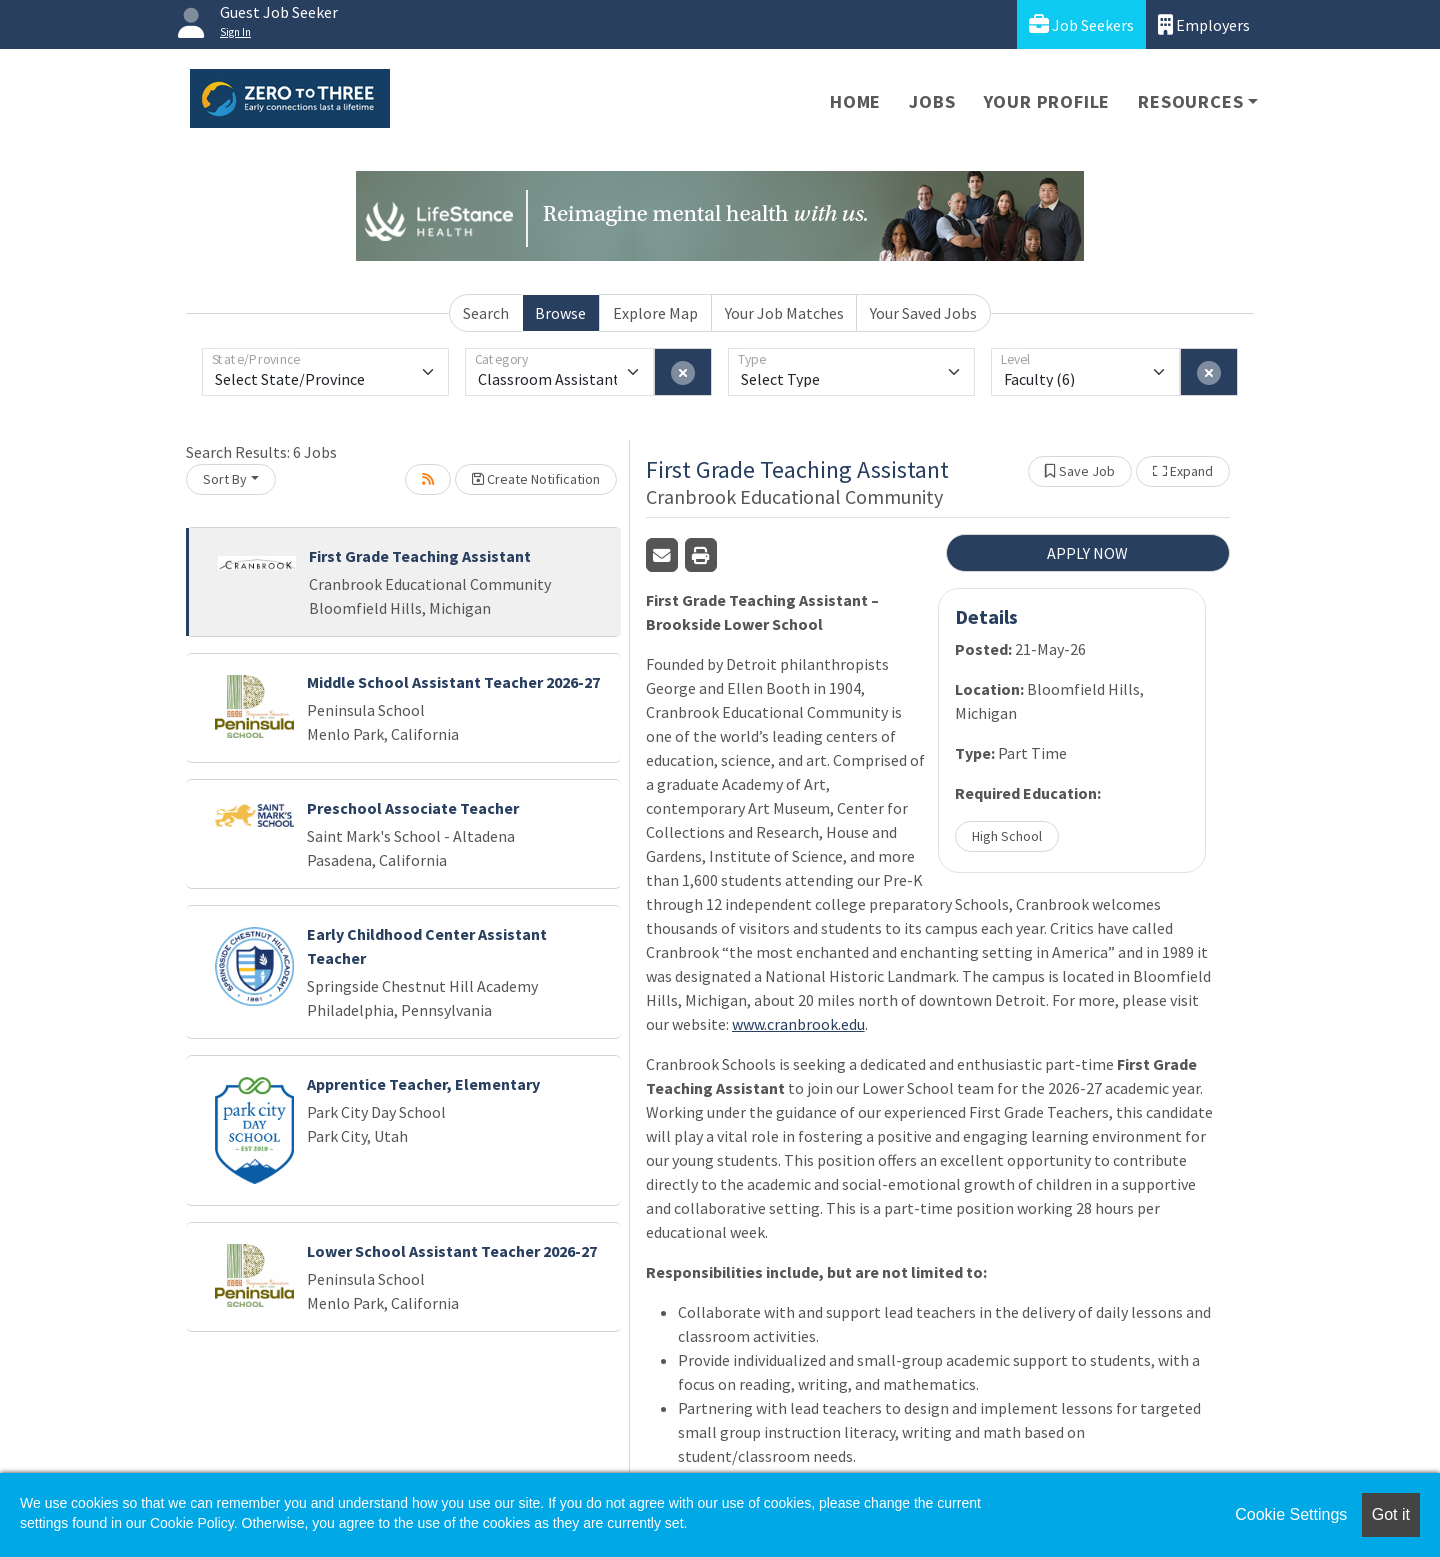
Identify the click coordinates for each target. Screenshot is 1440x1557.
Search (486, 313)
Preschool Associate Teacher (413, 808)
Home (855, 101)
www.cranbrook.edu (798, 1024)
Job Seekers (1081, 24)
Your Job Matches (784, 313)
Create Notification (536, 479)
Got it (1391, 1514)
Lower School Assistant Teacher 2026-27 (452, 1251)
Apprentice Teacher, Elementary (423, 1084)
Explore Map (655, 313)
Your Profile (1047, 101)
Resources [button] (1190, 101)
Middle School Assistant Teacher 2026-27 (453, 682)
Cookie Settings (1291, 1514)
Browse (560, 313)
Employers (1204, 24)
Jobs (932, 101)
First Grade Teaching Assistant (420, 556)
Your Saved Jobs (923, 313)
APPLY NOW (1087, 553)
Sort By (225, 479)
